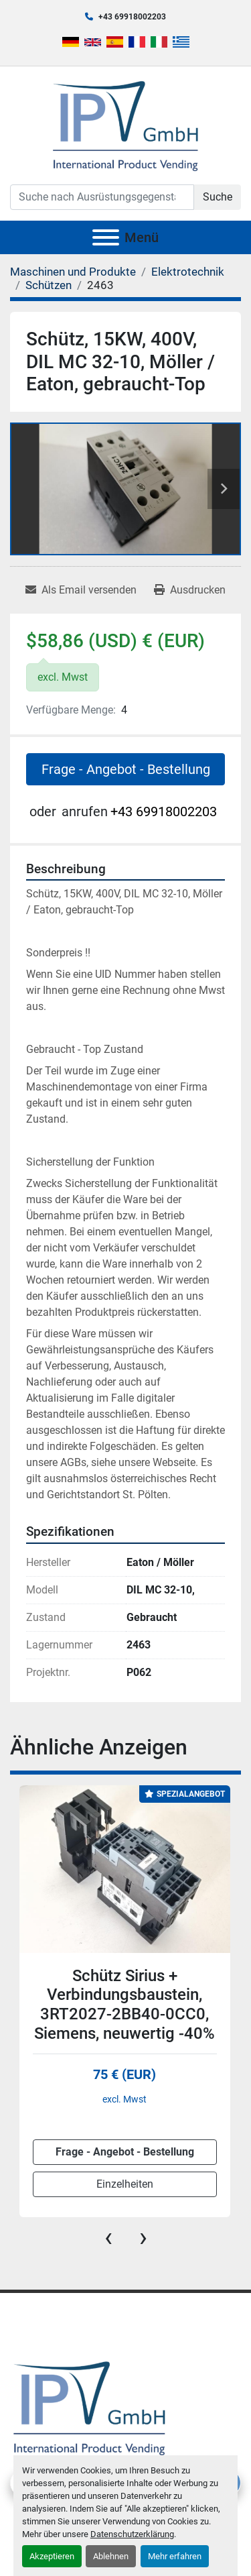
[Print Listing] (189, 590)
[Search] (102, 197)
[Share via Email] (81, 590)
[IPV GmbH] (89, 2406)
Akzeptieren (51, 2556)
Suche (217, 196)
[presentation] (108, 2237)
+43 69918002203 (132, 16)
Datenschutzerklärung (132, 2534)
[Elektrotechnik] (187, 271)
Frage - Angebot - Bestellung (125, 769)
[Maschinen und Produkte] (73, 271)
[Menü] (105, 237)
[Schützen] (48, 285)
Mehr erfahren (174, 2556)
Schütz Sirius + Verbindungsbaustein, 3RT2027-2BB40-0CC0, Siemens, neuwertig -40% (124, 2004)
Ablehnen (111, 2556)
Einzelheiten (124, 2184)
